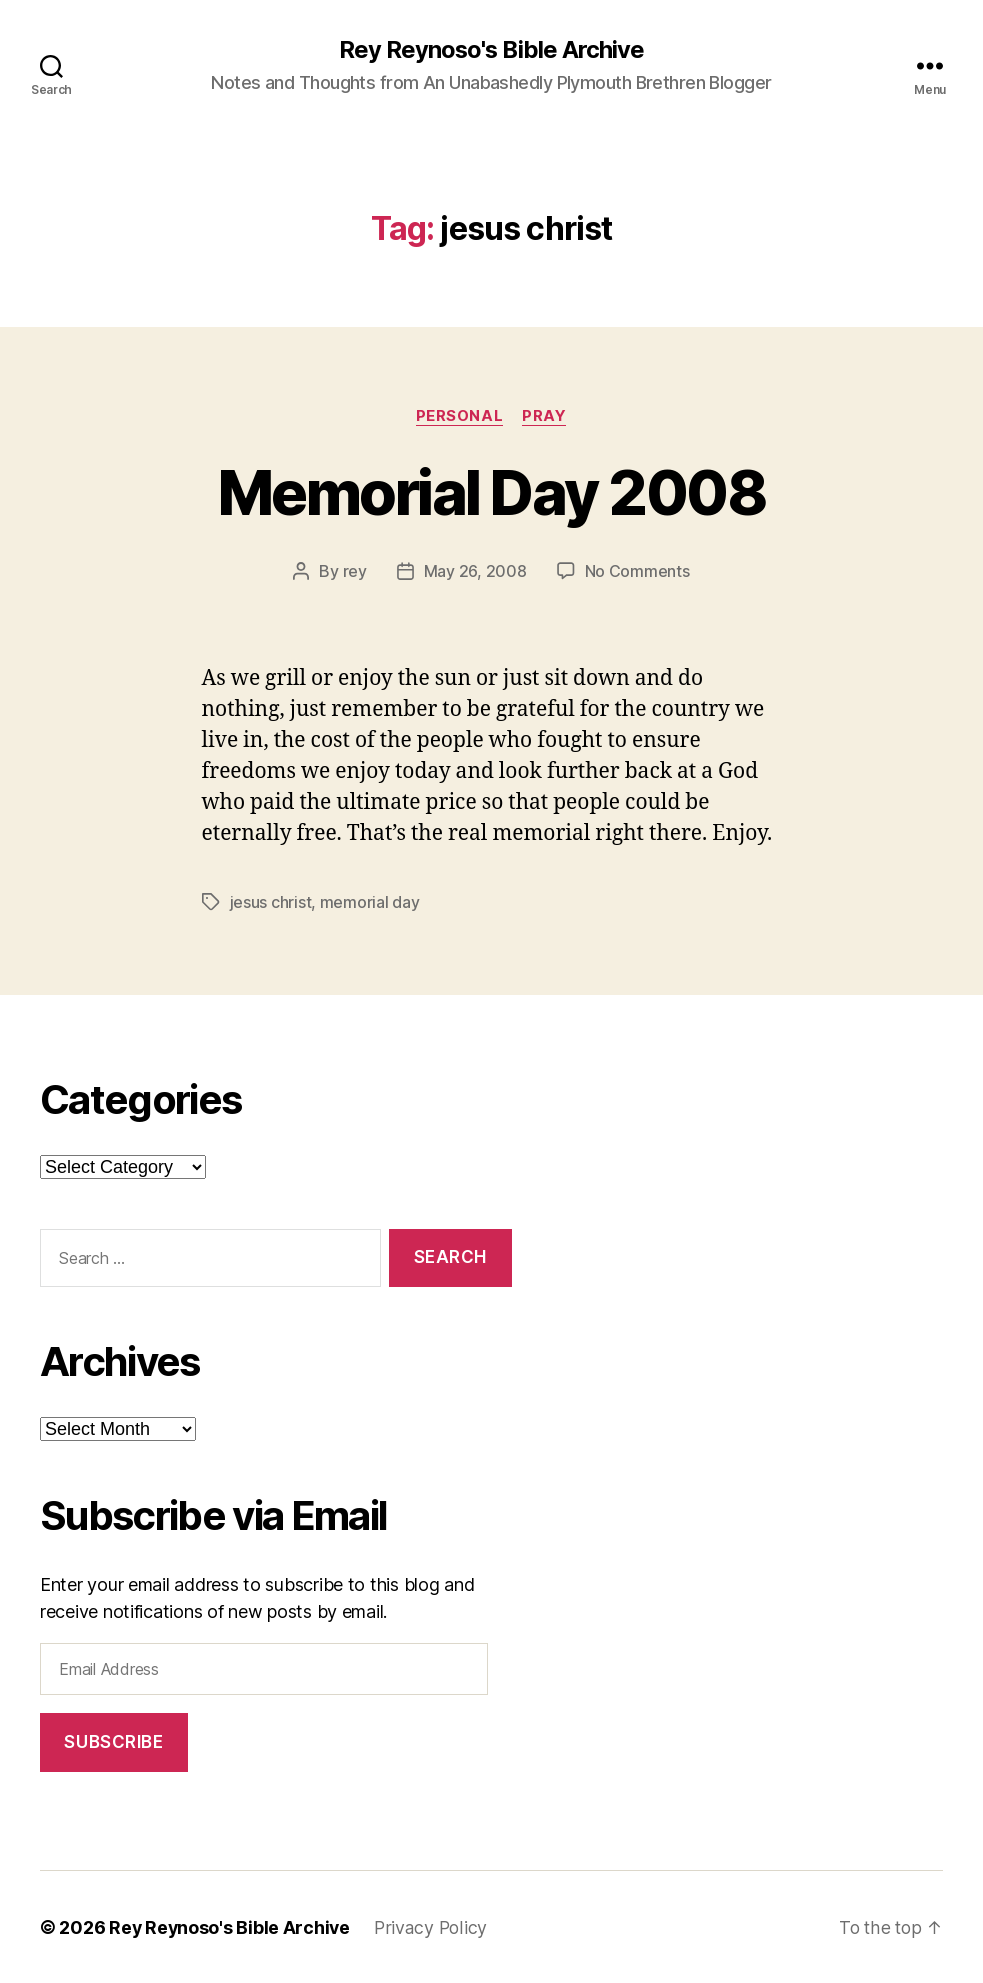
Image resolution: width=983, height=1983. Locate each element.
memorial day (370, 902)
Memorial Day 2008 (491, 492)
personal (459, 416)
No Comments (637, 572)
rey (355, 572)
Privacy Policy (434, 1926)
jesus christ (271, 902)
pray (545, 416)
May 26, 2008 (475, 572)
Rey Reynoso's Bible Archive (491, 50)
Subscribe (113, 1741)
